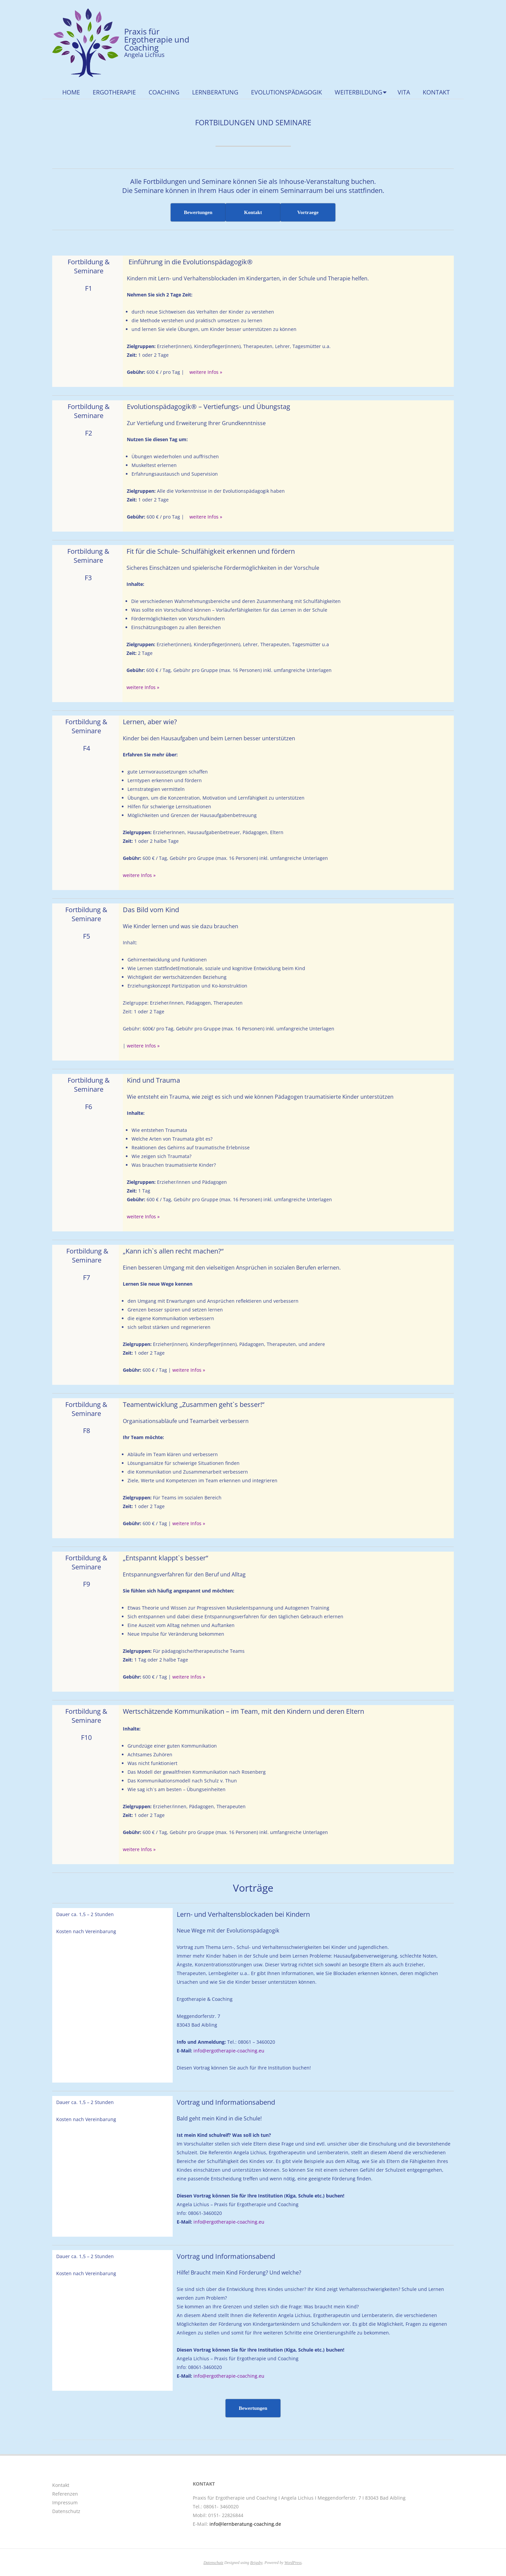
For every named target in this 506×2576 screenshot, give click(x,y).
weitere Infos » (205, 372)
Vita (404, 92)
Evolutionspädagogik (286, 92)
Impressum (65, 2502)
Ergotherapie (114, 92)
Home (71, 92)
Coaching (164, 92)
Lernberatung (215, 92)
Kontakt (436, 92)
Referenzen (65, 2494)
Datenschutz (66, 2511)
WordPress (293, 2562)
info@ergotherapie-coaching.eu (228, 2050)
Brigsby (256, 2562)
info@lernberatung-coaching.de (245, 2524)
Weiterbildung (358, 92)
